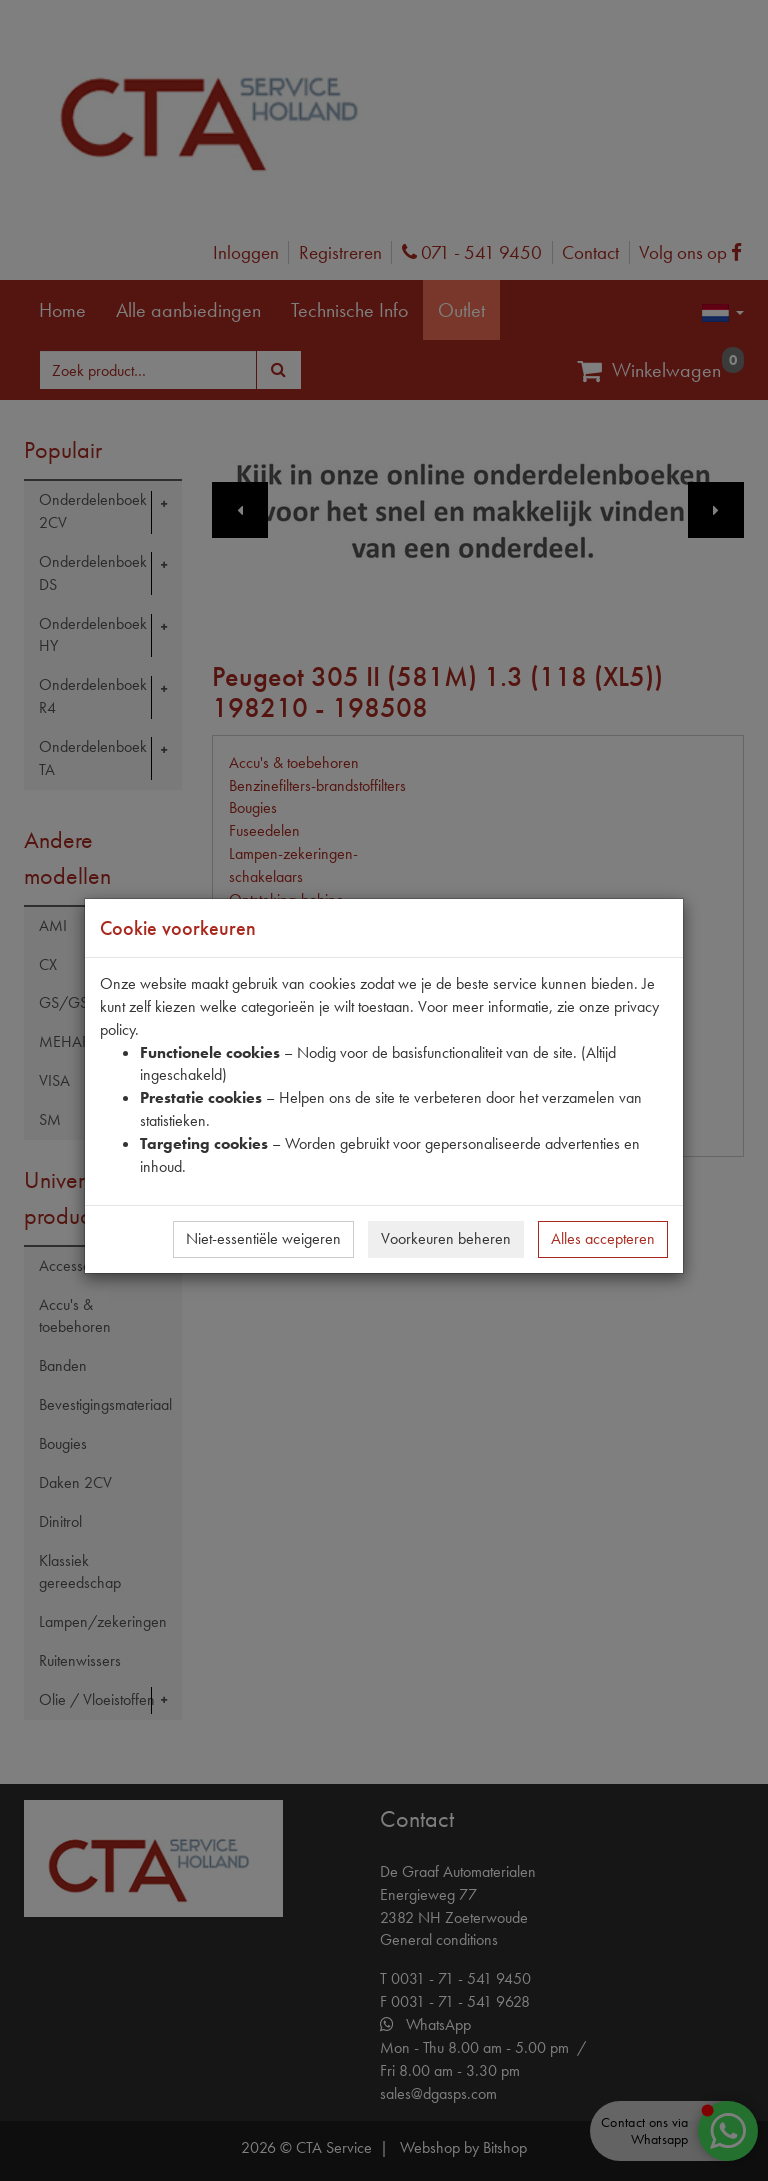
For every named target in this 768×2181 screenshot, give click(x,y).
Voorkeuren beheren (446, 1238)
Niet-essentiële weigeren (263, 1238)
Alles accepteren (603, 1238)
